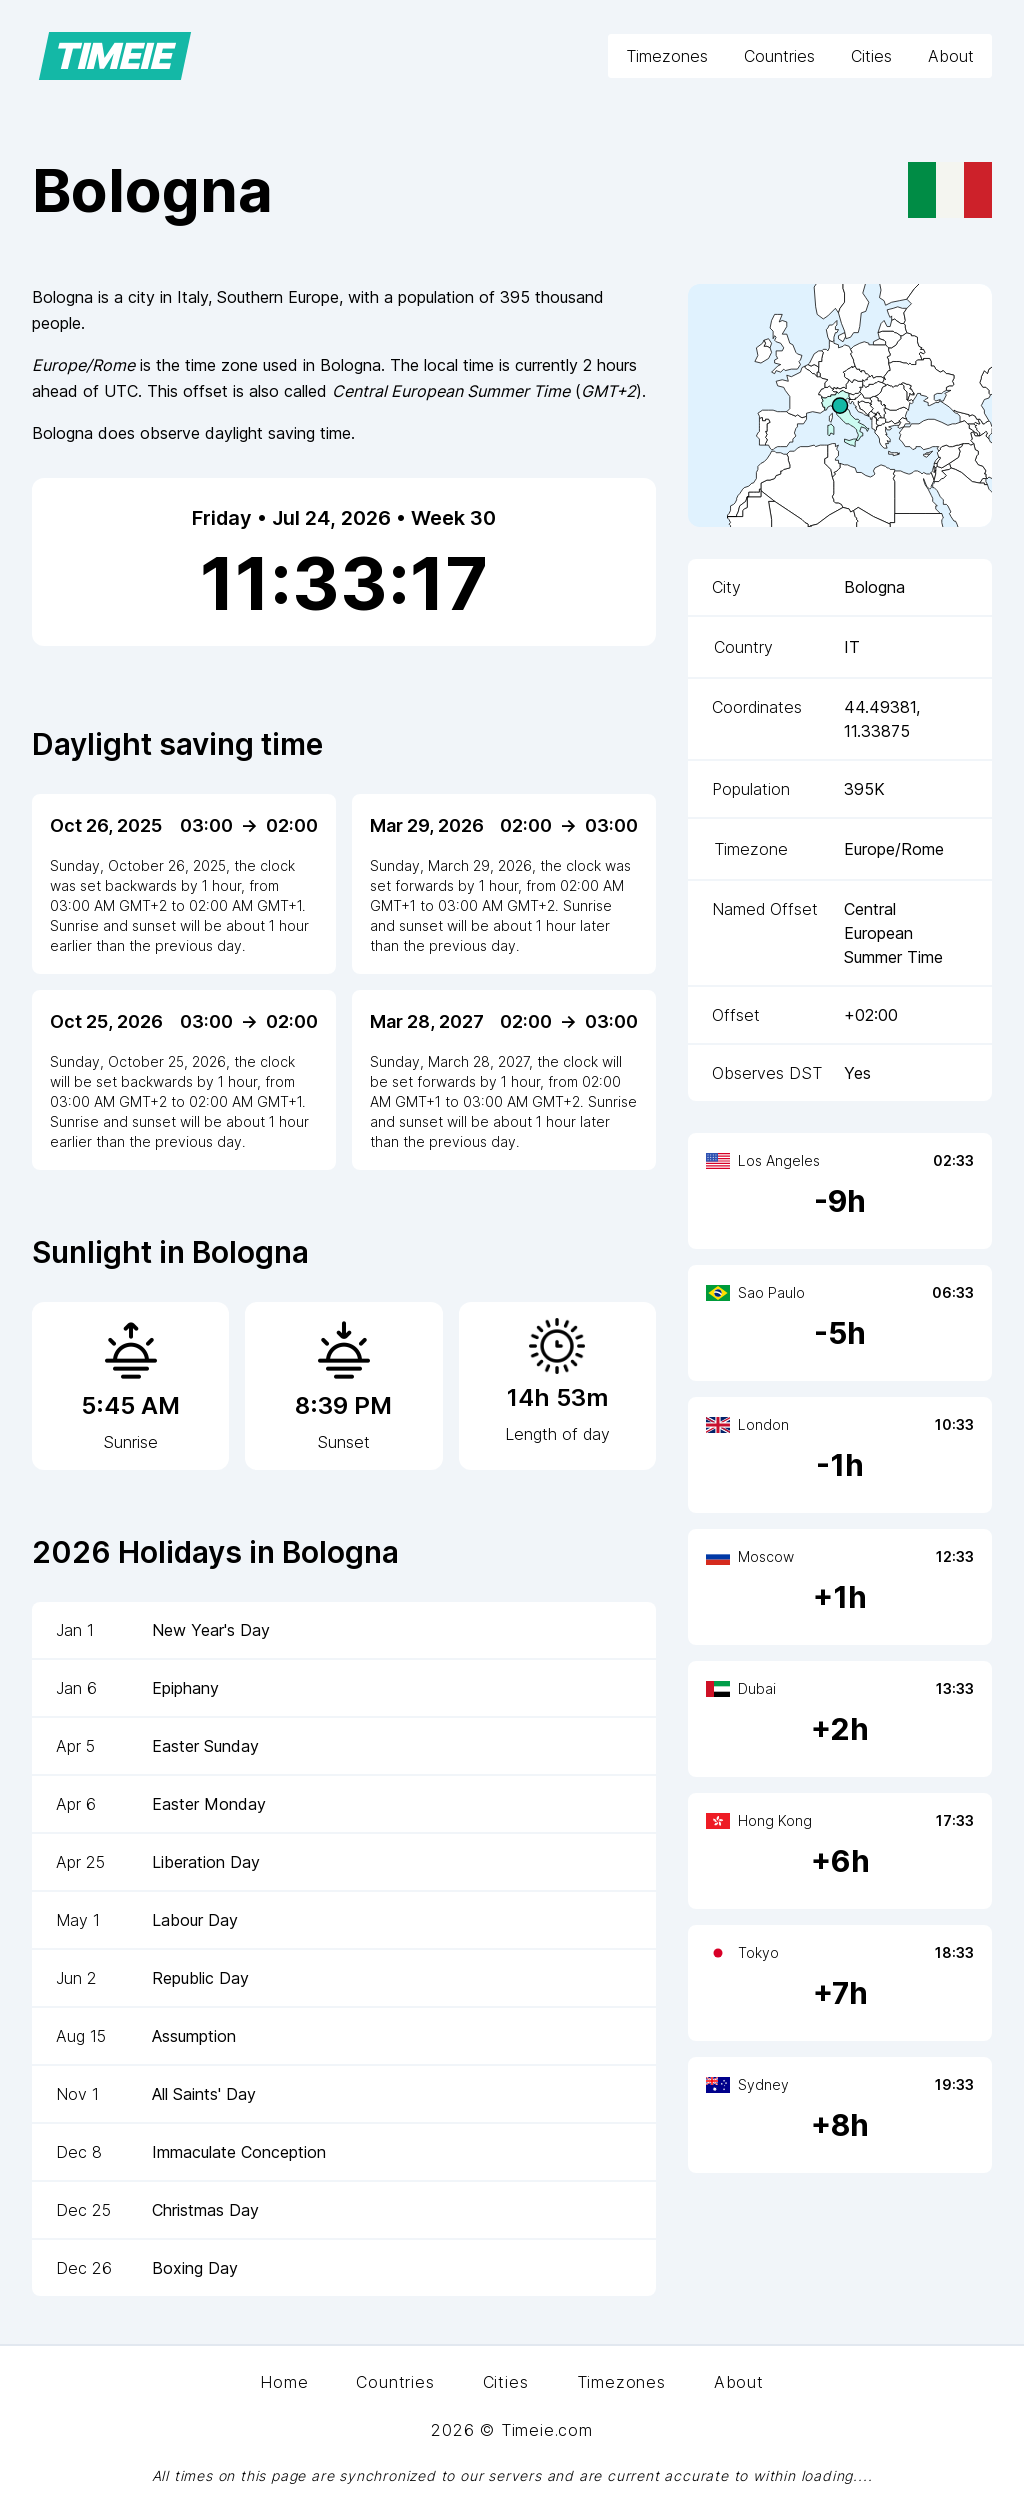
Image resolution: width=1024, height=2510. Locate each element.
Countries (779, 56)
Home (284, 2382)
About (951, 56)
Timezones (667, 56)
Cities (871, 56)
